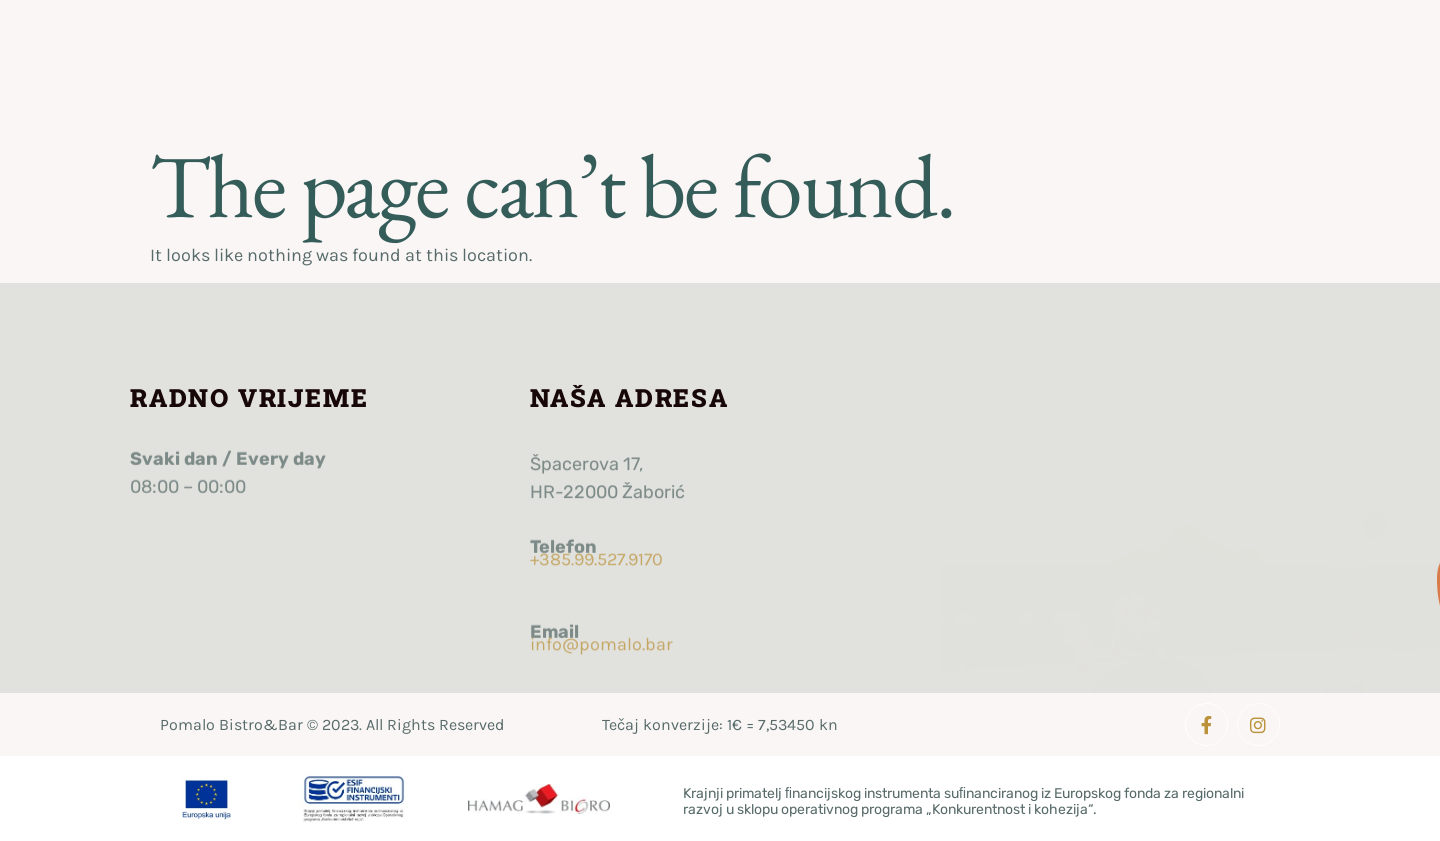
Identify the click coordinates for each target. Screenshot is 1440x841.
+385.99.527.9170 (596, 551)
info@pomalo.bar (601, 636)
